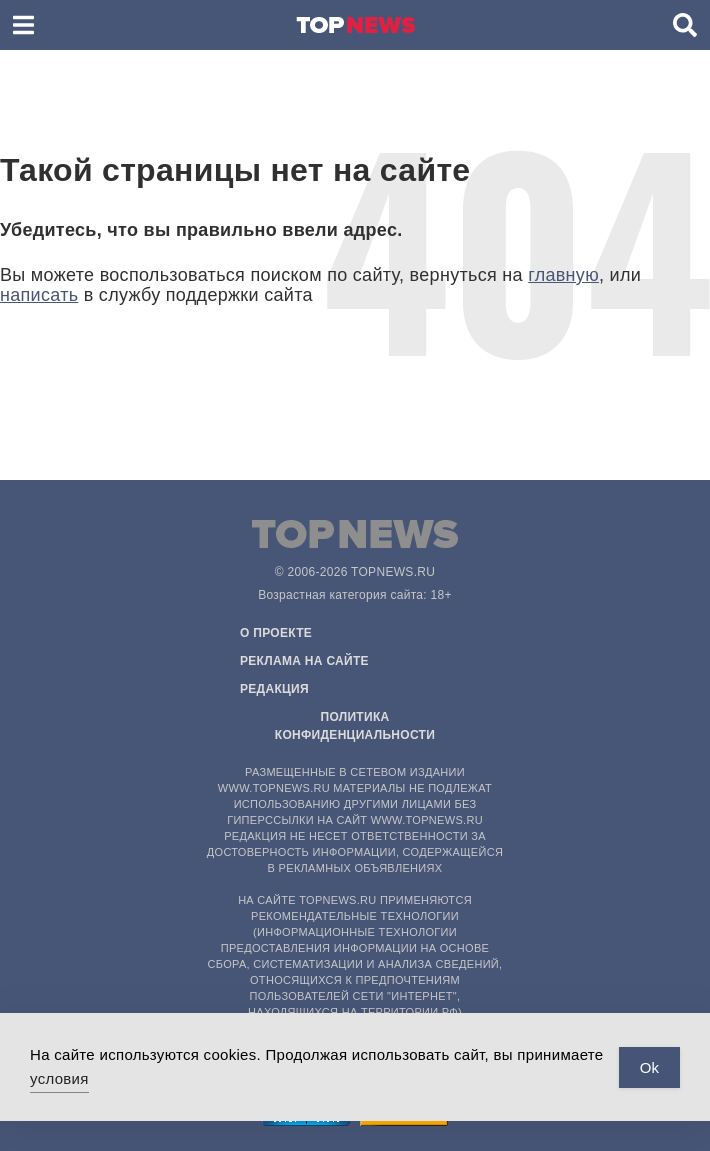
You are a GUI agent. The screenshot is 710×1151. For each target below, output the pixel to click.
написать (39, 295)
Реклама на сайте (304, 661)
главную (563, 275)
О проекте (276, 633)
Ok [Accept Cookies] (649, 1067)
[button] (23, 25)
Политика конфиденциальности (355, 726)
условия (59, 1078)
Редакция (274, 689)
